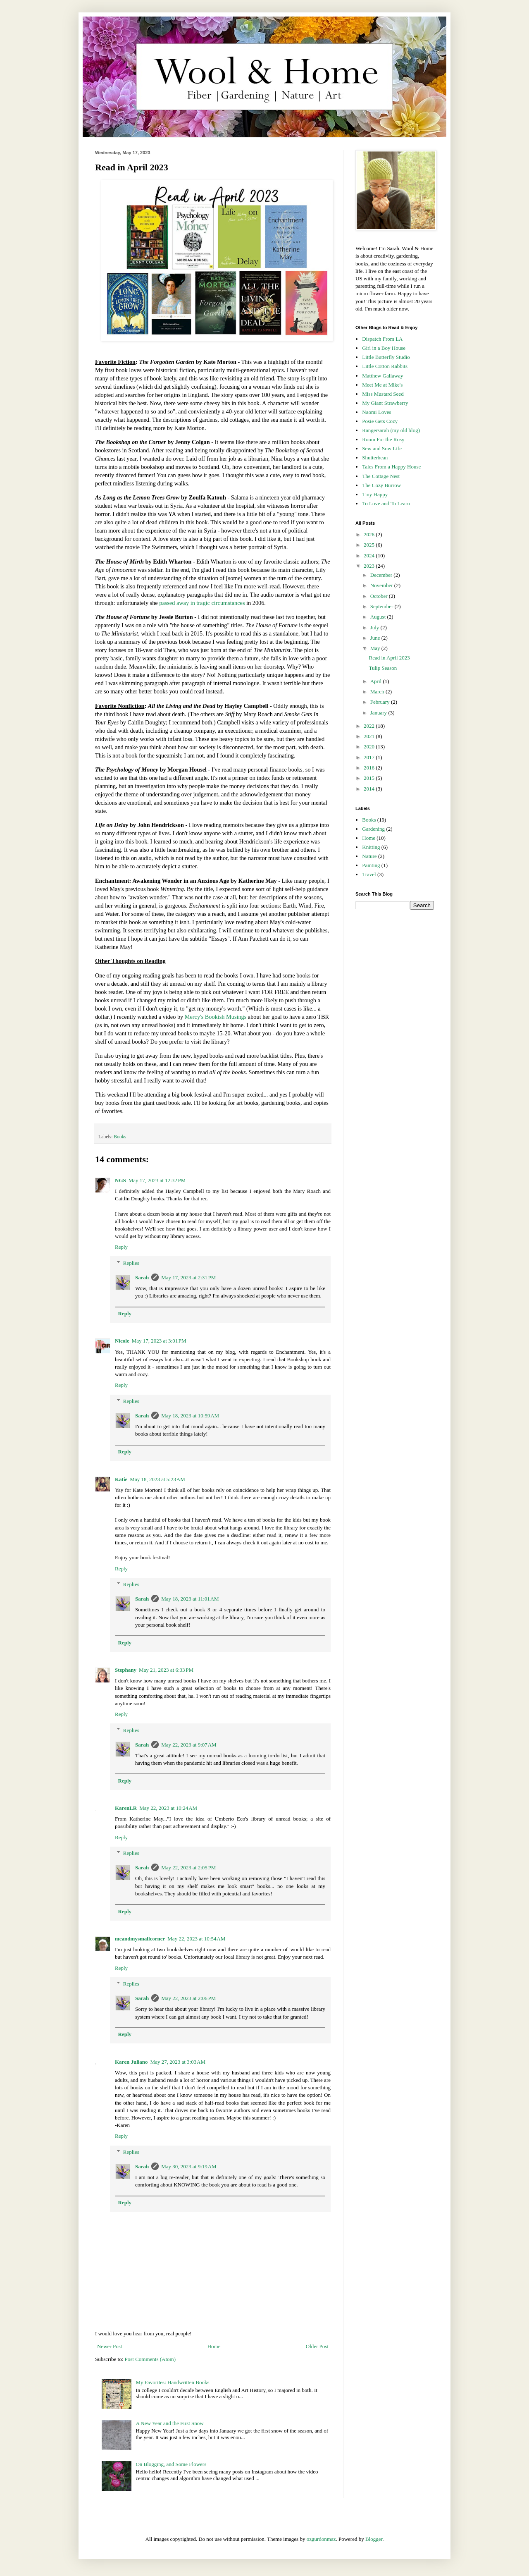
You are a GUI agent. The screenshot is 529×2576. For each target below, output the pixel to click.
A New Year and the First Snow (169, 2423)
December (382, 575)
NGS (120, 1180)
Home (214, 2346)
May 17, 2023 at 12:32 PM (157, 1180)
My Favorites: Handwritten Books (172, 2382)
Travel (369, 874)
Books (120, 1137)
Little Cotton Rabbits (384, 366)
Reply (121, 1247)
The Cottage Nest (381, 476)
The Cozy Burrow (381, 485)
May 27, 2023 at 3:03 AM (177, 2062)
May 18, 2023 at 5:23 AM (157, 1479)
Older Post (317, 2346)
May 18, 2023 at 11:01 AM (190, 1599)
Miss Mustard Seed (382, 394)
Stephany (125, 1670)
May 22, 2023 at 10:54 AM (196, 1939)
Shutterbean (375, 457)
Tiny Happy (375, 494)
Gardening (373, 829)
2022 (370, 726)
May (375, 648)
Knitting (371, 847)
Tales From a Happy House (391, 467)
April (376, 681)
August (378, 617)
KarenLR (126, 1808)
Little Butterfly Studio (386, 357)
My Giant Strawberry (385, 403)
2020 (370, 746)
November (382, 585)
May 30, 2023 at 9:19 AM (188, 2166)
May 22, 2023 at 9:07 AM (188, 1745)
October (379, 596)
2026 (370, 534)
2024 (370, 555)
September (382, 606)
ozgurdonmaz (321, 2539)
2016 (370, 768)
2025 (370, 545)
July (375, 627)
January (379, 713)
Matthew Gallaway (382, 376)
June (375, 638)
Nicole (122, 1341)
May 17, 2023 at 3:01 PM (159, 1341)
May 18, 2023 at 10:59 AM (190, 1415)
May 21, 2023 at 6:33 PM (166, 1670)
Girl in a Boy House (383, 348)
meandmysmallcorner (140, 1939)
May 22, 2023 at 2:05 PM (188, 1867)
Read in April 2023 (389, 658)
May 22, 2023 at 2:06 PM (188, 1998)
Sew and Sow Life (382, 448)
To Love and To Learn (386, 503)
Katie (121, 1479)
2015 (370, 778)
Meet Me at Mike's (382, 385)
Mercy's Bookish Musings (216, 1016)
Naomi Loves (376, 412)
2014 (370, 789)
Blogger (373, 2539)
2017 (370, 757)
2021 (370, 736)
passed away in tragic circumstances (202, 603)
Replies (131, 1263)
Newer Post (109, 2346)
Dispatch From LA (382, 339)
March (378, 691)
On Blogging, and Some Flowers (171, 2464)
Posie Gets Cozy (380, 421)
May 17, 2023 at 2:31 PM (188, 1277)
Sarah (142, 1277)
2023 (370, 566)
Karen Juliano (131, 2062)
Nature (369, 856)
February (380, 702)
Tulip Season (383, 668)
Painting (371, 865)
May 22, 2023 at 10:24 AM (168, 1808)
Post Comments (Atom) (150, 2359)
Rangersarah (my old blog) (391, 430)
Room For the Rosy (383, 439)
